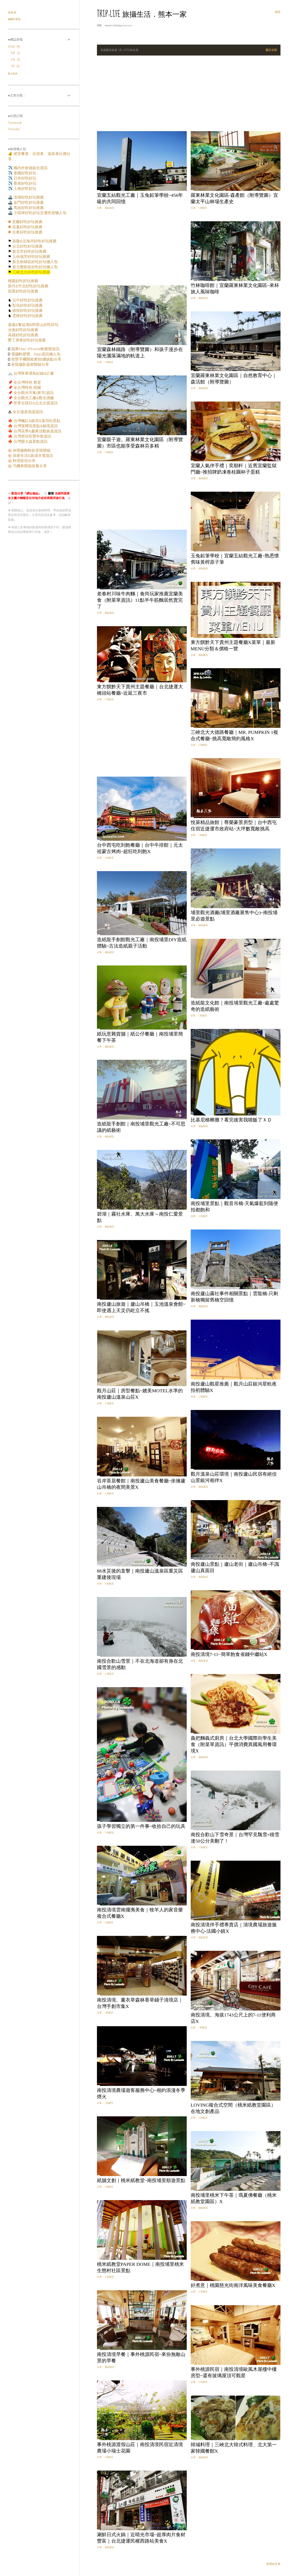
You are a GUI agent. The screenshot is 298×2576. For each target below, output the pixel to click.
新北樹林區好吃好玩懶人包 (34, 261)
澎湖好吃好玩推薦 (28, 197)
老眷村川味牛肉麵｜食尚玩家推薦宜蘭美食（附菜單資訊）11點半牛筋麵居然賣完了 (140, 600)
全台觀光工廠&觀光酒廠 (33, 398)
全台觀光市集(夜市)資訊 (33, 392)
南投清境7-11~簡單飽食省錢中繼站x (229, 1654)
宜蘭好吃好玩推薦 (26, 221)
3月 (15, 53)
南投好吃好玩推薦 (27, 310)
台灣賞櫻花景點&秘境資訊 (35, 426)
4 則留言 (109, 2276)
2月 (15, 59)
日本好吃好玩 (24, 178)
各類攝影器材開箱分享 (29, 364)
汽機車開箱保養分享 (29, 466)
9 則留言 (109, 699)
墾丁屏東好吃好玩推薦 (27, 340)
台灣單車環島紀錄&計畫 (33, 373)
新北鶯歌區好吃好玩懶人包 (34, 267)
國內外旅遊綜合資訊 (30, 168)
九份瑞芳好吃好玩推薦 (30, 256)
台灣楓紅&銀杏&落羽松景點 (36, 420)
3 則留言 (109, 1832)
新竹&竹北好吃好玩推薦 (28, 286)
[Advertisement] (188, 93)
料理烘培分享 (23, 460)
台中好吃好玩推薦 (27, 300)
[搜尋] (277, 12)
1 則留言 (202, 207)
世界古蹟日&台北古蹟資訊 (35, 403)
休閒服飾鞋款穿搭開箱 (31, 450)
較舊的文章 (273, 2564)
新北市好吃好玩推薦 (28, 251)
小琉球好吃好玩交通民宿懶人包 (39, 213)
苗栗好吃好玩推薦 (23, 291)
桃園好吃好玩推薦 (23, 281)
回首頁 (12, 12)
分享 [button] (99, 207)
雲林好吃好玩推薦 (27, 315)
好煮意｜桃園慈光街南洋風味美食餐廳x (233, 2285)
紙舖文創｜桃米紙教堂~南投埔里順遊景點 (141, 2180)
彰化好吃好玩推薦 (27, 305)
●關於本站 (14, 19)
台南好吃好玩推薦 (23, 330)
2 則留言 (203, 1216)
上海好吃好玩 (24, 188)
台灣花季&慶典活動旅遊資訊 (37, 431)
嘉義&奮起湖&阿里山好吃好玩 (33, 324)
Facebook (15, 123)
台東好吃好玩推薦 (26, 232)
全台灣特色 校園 (27, 387)
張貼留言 (109, 207)
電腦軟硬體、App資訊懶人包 (35, 354)
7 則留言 (203, 1847)
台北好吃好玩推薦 (27, 246)
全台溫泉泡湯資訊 (27, 412)
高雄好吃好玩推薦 (23, 335)
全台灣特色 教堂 (27, 382)
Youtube (14, 129)
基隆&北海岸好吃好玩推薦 (34, 241)
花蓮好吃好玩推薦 (26, 227)
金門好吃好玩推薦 (28, 202)
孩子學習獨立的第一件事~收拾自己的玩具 (141, 1826)
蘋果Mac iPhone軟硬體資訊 (35, 349)
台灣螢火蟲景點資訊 (30, 441)
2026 (14, 46)
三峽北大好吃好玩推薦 (30, 272)
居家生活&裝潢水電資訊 (32, 455)
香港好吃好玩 (24, 183)
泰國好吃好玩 (24, 173)
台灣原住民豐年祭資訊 (32, 436)
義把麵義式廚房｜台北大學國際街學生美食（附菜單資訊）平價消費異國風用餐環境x (234, 1744)
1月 (15, 66)
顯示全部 (271, 50)
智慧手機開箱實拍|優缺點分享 (35, 359)
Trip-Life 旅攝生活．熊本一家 (142, 14)
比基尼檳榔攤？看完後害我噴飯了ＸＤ (231, 1119)
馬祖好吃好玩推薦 (28, 207)
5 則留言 (202, 744)
